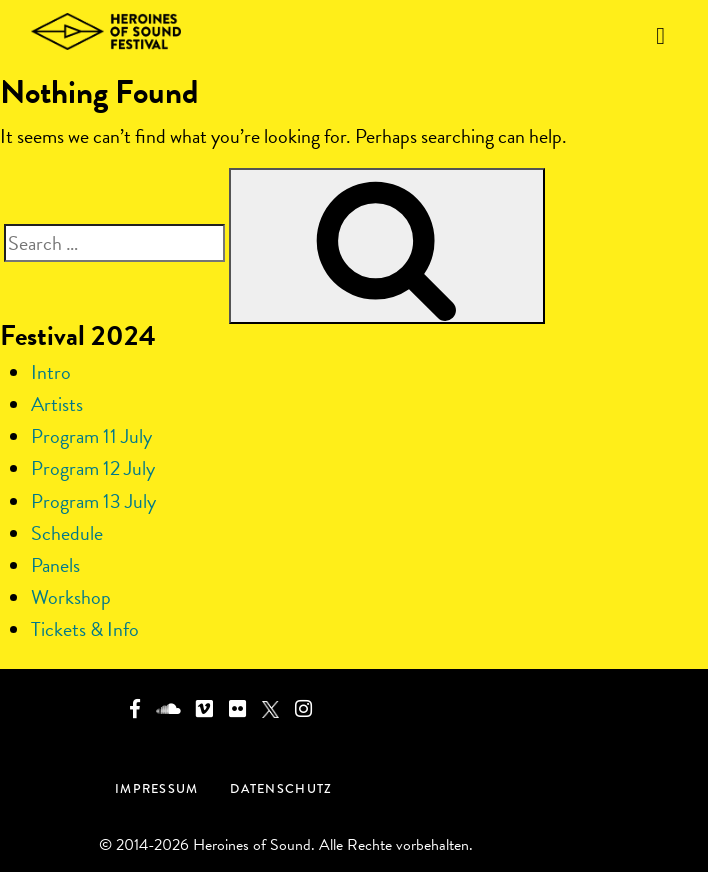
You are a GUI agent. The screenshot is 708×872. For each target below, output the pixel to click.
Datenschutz (281, 788)
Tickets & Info (85, 629)
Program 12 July (93, 468)
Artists (57, 404)
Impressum (156, 788)
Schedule (67, 533)
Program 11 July (91, 436)
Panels (55, 565)
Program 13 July (93, 501)
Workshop (71, 597)
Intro (51, 372)
